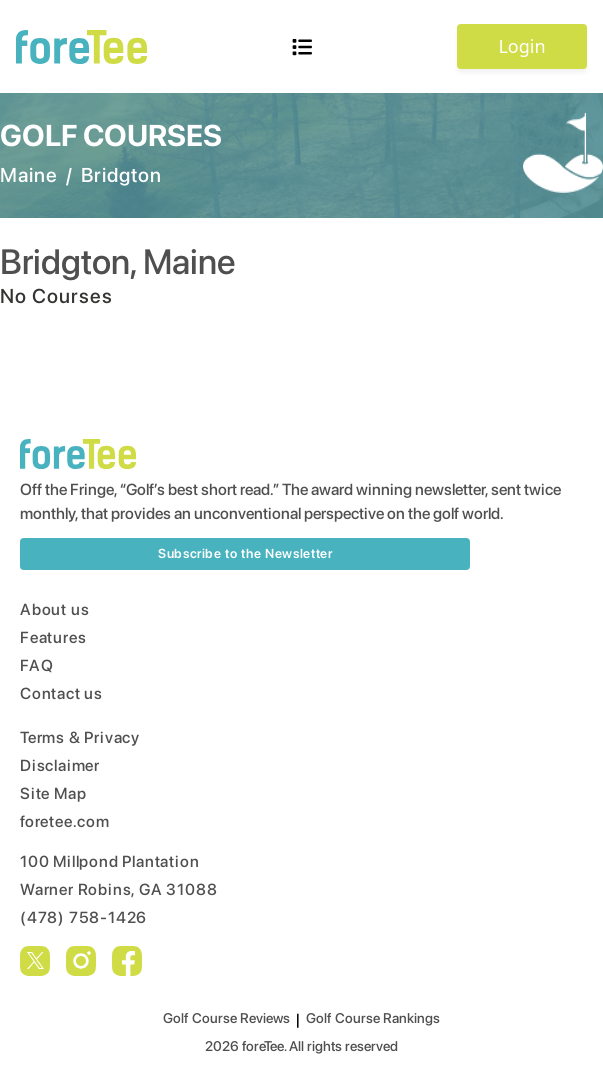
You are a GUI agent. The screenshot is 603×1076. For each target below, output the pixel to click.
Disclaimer (60, 765)
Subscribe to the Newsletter (245, 553)
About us (54, 609)
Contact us (61, 693)
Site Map (53, 793)
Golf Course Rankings (373, 1018)
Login (521, 46)
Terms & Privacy (80, 737)
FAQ (36, 665)
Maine (29, 175)
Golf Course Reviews (226, 1018)
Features (53, 637)
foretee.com (65, 821)
